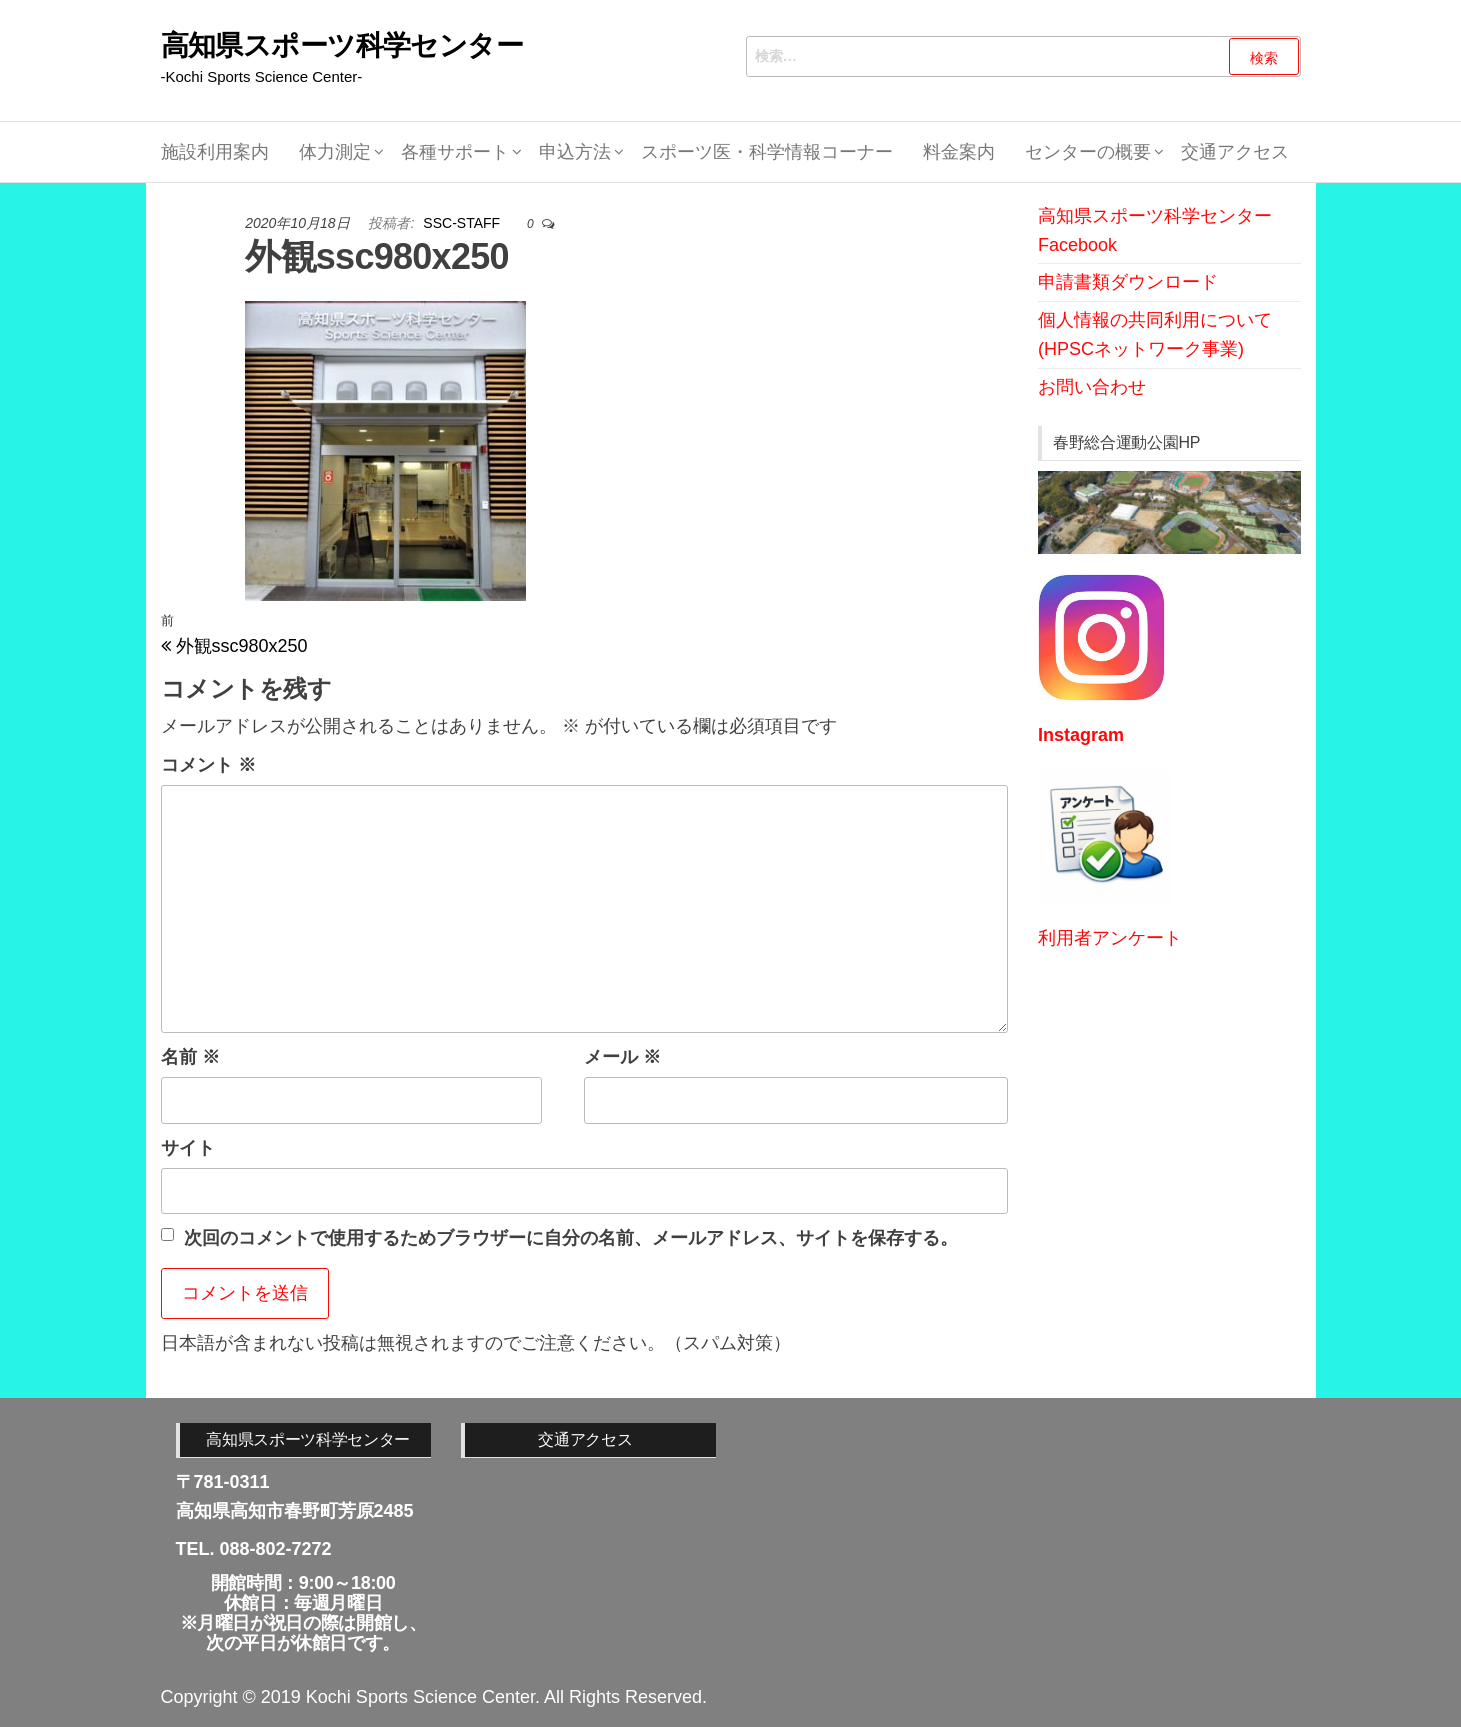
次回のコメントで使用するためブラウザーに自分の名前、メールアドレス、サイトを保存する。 (571, 1238)
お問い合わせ (1092, 387)
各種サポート (455, 152)
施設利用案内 (215, 152)
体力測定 (335, 152)
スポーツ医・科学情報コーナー (767, 152)
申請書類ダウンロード (1128, 282)
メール (622, 1057)
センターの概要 (1088, 152)
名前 (190, 1057)
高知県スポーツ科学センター (342, 45)
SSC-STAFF (463, 223)
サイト (188, 1148)
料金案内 (959, 152)
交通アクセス (1235, 152)
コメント (208, 765)
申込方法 (575, 152)
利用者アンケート (1110, 938)
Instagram (1081, 735)
